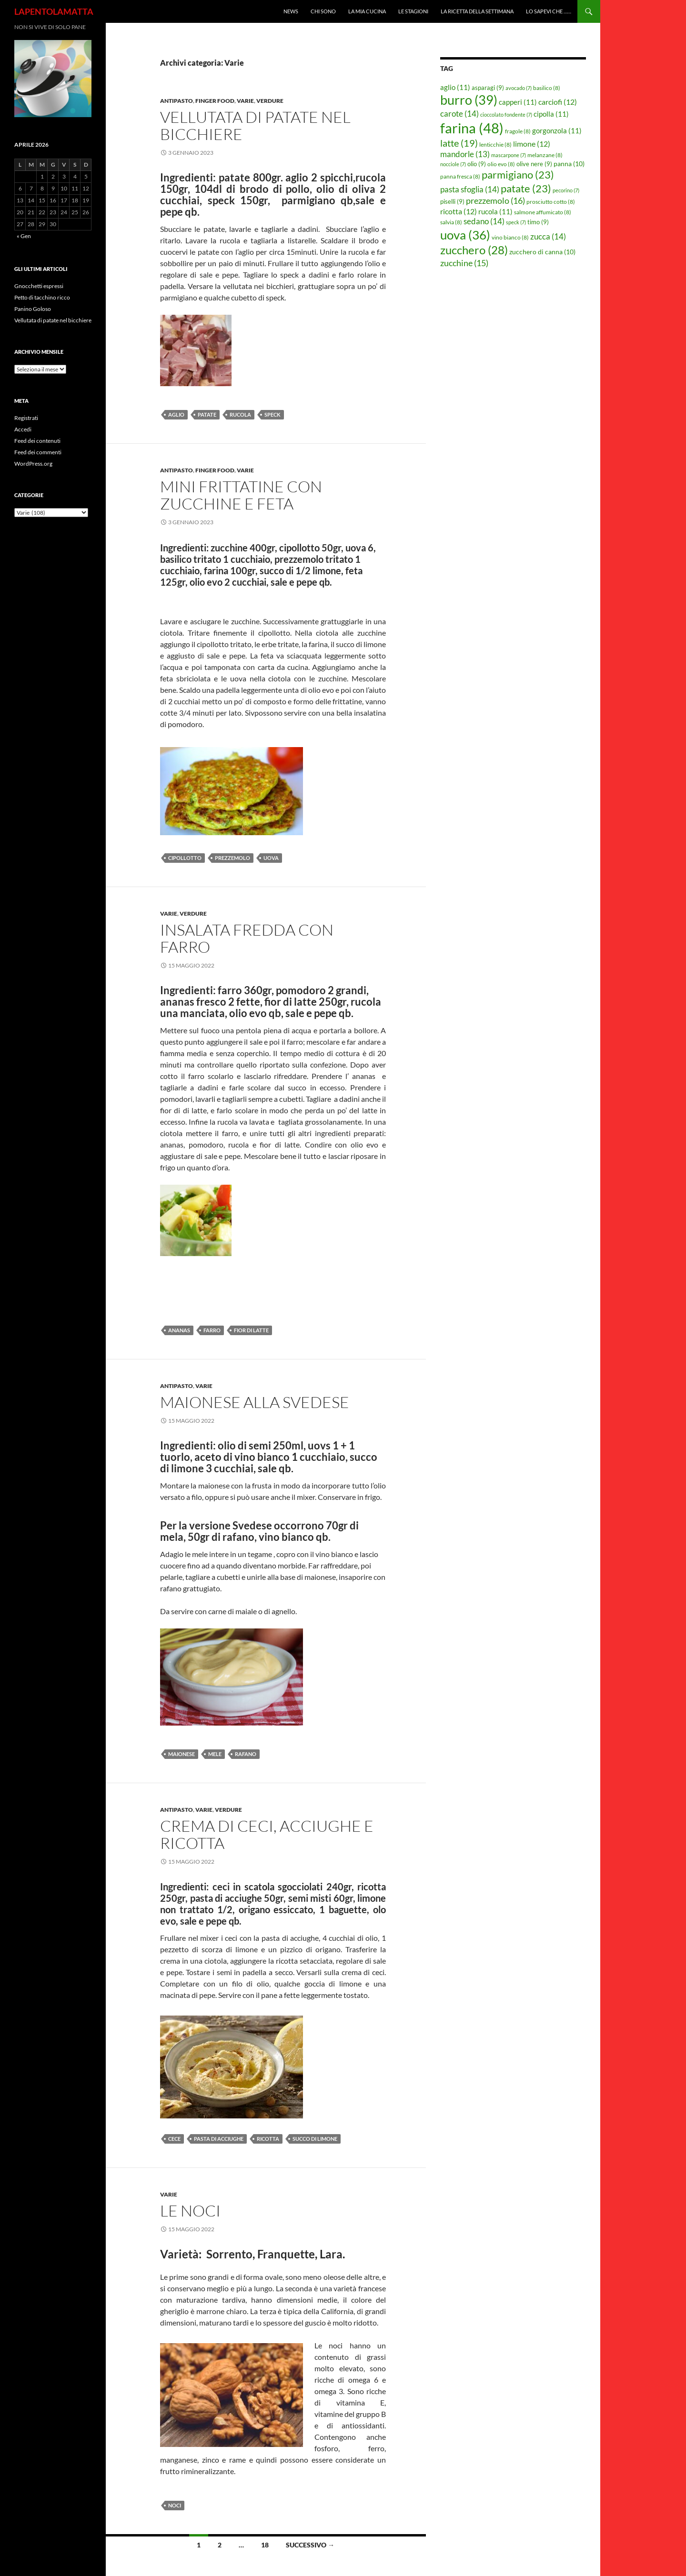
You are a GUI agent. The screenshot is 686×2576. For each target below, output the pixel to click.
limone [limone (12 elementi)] (531, 144)
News (290, 11)
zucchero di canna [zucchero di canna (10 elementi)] (542, 252)
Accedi (22, 429)
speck (272, 414)
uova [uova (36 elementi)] (465, 234)
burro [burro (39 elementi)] (468, 100)
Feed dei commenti (37, 452)
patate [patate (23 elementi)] (526, 188)
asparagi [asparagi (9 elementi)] (488, 87)
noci (174, 2505)
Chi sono (323, 11)
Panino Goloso (32, 308)
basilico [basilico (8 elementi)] (546, 87)
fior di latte (251, 1330)
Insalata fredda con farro (246, 938)
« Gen (24, 236)
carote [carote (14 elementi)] (459, 114)
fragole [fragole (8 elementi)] (518, 131)
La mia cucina (367, 11)
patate (207, 414)
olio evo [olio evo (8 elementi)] (501, 164)
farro (212, 1330)
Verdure (269, 100)
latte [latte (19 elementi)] (459, 143)
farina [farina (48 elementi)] (472, 128)
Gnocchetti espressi (38, 286)
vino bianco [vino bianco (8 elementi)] (510, 237)
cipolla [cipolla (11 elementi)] (551, 114)
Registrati (26, 417)
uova (271, 858)
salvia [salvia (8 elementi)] (451, 222)
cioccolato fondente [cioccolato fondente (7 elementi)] (506, 114)
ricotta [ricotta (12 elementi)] (458, 211)
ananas (179, 1330)
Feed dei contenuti (37, 440)
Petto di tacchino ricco (42, 297)
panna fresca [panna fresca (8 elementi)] (460, 176)
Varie (245, 100)
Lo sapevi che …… (548, 11)
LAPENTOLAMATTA (53, 11)
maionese (181, 1754)
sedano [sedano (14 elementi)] (484, 221)
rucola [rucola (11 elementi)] (495, 211)
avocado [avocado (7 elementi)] (518, 88)
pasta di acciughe (218, 2139)
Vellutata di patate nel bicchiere (255, 125)
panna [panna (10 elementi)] (569, 164)
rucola (240, 414)
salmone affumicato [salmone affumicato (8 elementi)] (542, 212)
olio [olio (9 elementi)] (476, 164)
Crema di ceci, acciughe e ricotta (266, 1834)
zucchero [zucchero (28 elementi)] (474, 250)
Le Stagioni (413, 11)
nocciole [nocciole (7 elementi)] (453, 164)
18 (265, 2545)
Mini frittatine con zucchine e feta (241, 495)
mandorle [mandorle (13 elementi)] (465, 154)
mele (215, 1754)
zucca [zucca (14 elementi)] (548, 236)
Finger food (214, 100)
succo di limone (315, 2139)
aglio (176, 414)
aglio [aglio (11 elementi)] (455, 87)
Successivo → (310, 2545)
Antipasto (176, 100)
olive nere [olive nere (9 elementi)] (534, 164)
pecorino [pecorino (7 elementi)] (566, 190)
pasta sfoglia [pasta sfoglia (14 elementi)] (469, 189)
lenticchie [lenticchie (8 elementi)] (495, 144)
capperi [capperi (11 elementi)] (518, 102)
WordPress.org (33, 463)
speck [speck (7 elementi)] (516, 222)
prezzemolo (232, 858)
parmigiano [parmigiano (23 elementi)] (518, 174)
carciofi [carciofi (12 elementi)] (557, 102)
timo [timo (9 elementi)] (538, 222)
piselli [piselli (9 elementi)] (452, 201)
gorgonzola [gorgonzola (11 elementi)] (557, 130)
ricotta (268, 2139)
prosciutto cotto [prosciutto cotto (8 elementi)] (550, 201)
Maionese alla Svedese (254, 1402)
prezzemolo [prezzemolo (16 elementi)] (495, 200)
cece (174, 2139)
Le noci (190, 2210)
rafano (245, 1754)
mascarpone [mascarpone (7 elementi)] (508, 155)
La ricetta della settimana (477, 11)
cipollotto (185, 858)
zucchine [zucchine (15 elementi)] (464, 263)
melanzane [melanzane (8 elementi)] (545, 155)
